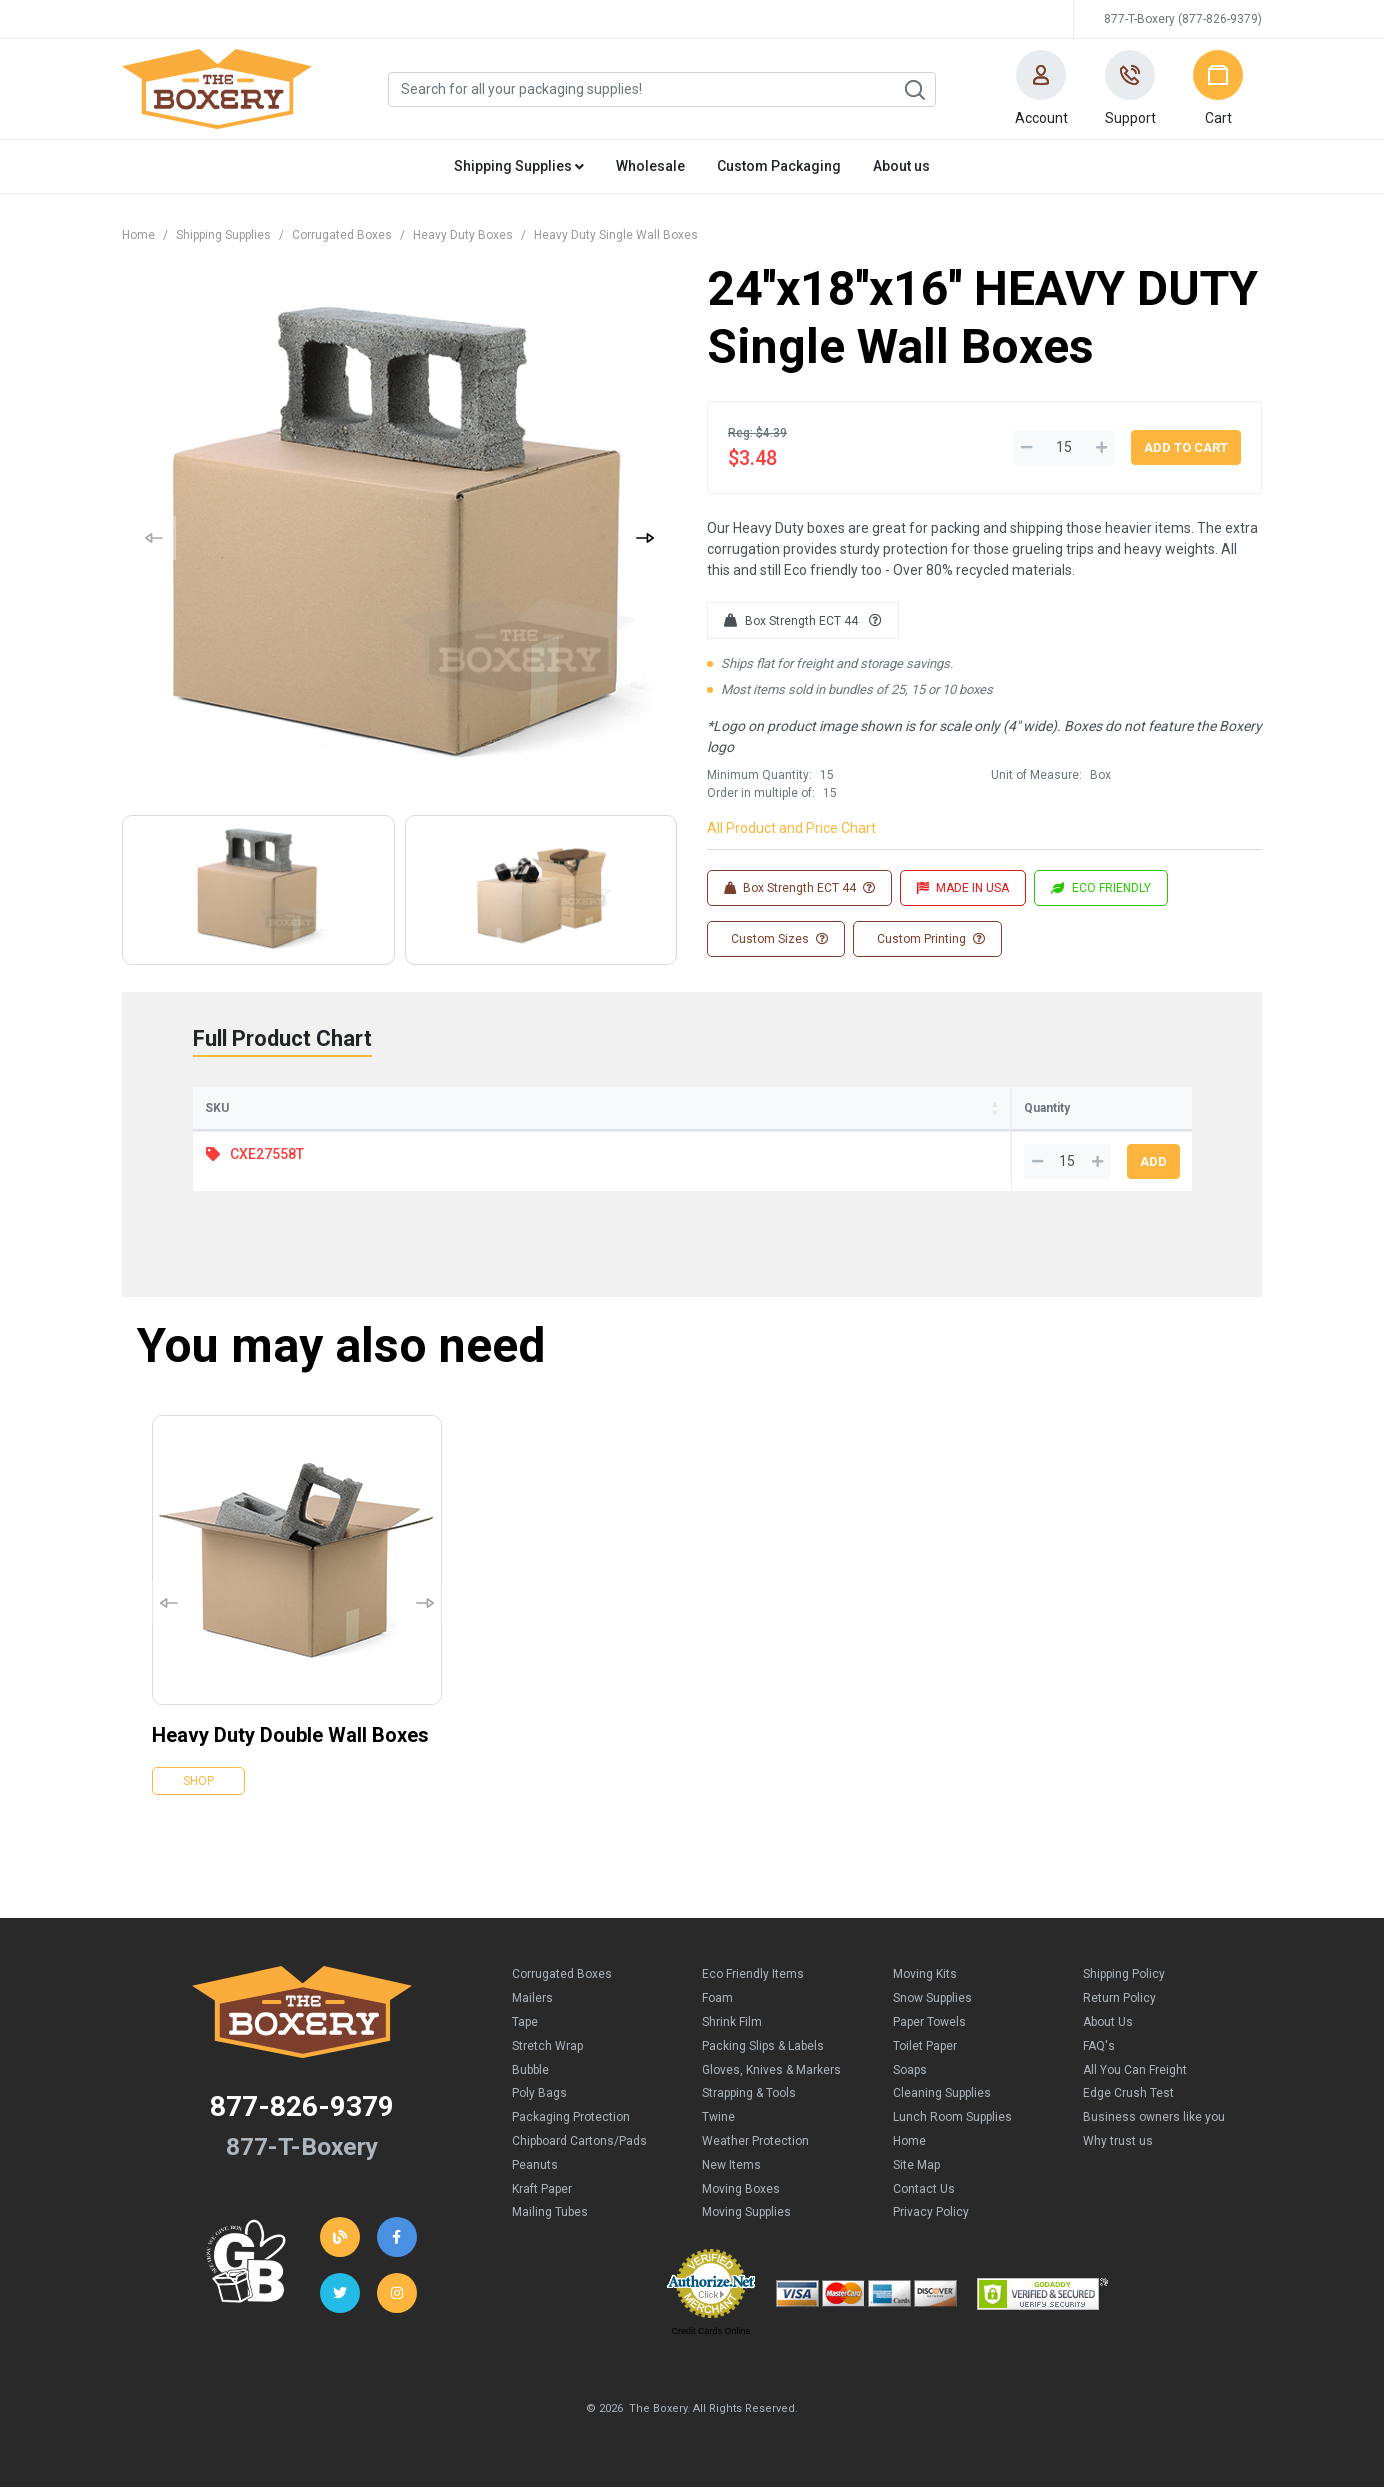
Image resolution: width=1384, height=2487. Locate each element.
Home (138, 235)
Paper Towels (929, 2022)
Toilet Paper (925, 2046)
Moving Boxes (741, 2189)
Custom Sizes (778, 939)
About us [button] (901, 166)
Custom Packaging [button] (779, 166)
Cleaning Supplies (942, 2093)
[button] (1041, 89)
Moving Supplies (746, 2212)
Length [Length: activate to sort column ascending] (439, 1108)
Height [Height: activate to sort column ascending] (693, 1108)
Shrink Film (732, 2022)
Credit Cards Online (710, 2331)
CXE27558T (267, 1154)
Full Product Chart (282, 1038)
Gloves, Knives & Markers (771, 2070)
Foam (717, 1998)
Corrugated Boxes (342, 235)
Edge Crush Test (1128, 2093)
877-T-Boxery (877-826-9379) (1183, 19)
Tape (525, 2022)
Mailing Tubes (550, 2212)
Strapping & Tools (749, 2093)
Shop (198, 1781)
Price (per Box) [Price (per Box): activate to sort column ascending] (850, 1108)
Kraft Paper (542, 2189)
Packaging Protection (571, 2117)
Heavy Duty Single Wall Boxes (616, 235)
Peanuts (535, 2165)
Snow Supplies (932, 1998)
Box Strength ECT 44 (803, 621)
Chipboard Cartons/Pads (579, 2141)
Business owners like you (1154, 2117)
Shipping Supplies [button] (519, 166)
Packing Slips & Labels (763, 2046)
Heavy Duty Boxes (463, 235)
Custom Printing (929, 939)
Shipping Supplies (223, 235)
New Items (731, 2165)
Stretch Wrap (547, 2046)
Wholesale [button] (650, 166)
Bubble (530, 2070)
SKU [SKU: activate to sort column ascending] (217, 1108)
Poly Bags (539, 2093)
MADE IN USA (963, 888)
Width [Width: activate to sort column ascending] (569, 1108)
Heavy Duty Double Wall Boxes (290, 1735)
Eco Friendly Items (753, 1974)
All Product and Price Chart (791, 828)
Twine (718, 2117)
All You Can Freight (1135, 2070)
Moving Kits (925, 1974)
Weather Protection (755, 2141)
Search (914, 90)
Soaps (910, 2070)
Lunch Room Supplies (952, 2117)
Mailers (532, 1998)
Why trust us (1118, 2141)
